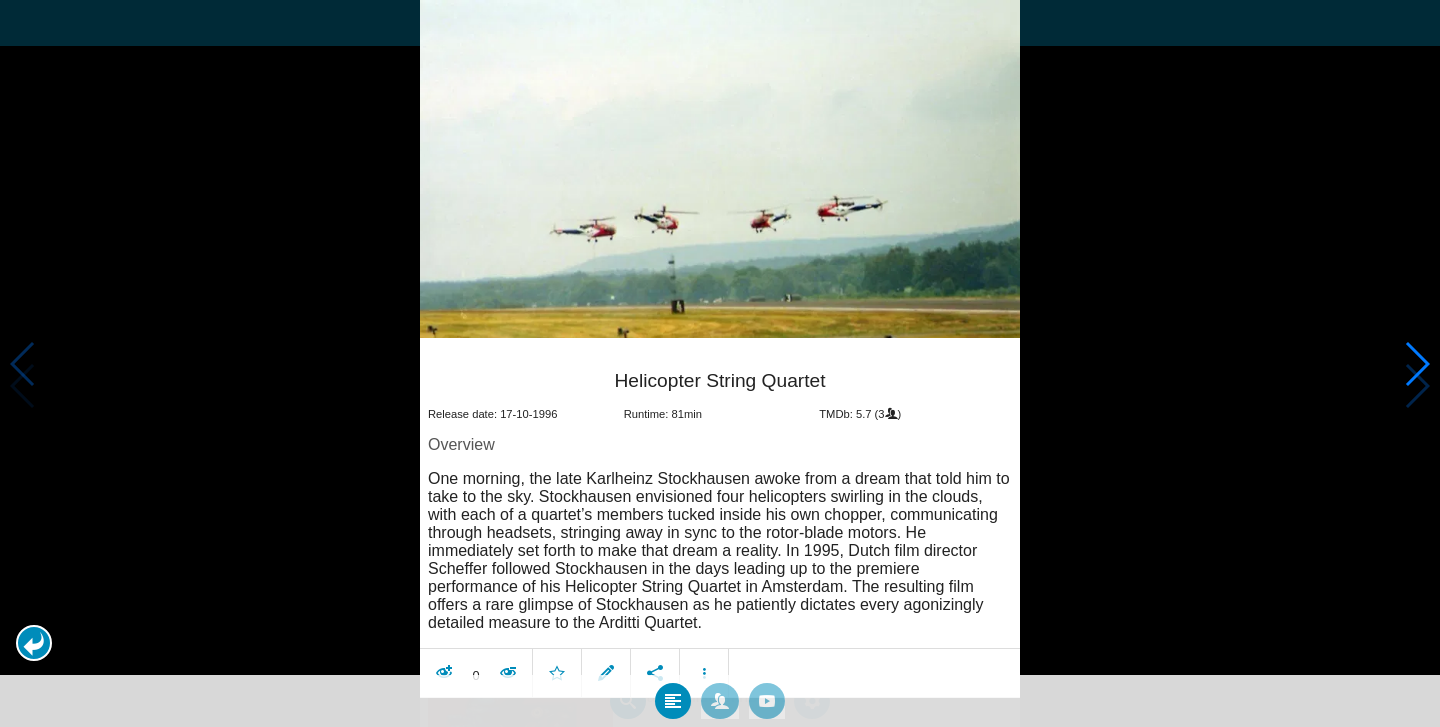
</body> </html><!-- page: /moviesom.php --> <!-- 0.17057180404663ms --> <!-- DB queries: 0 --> (720, 363)
